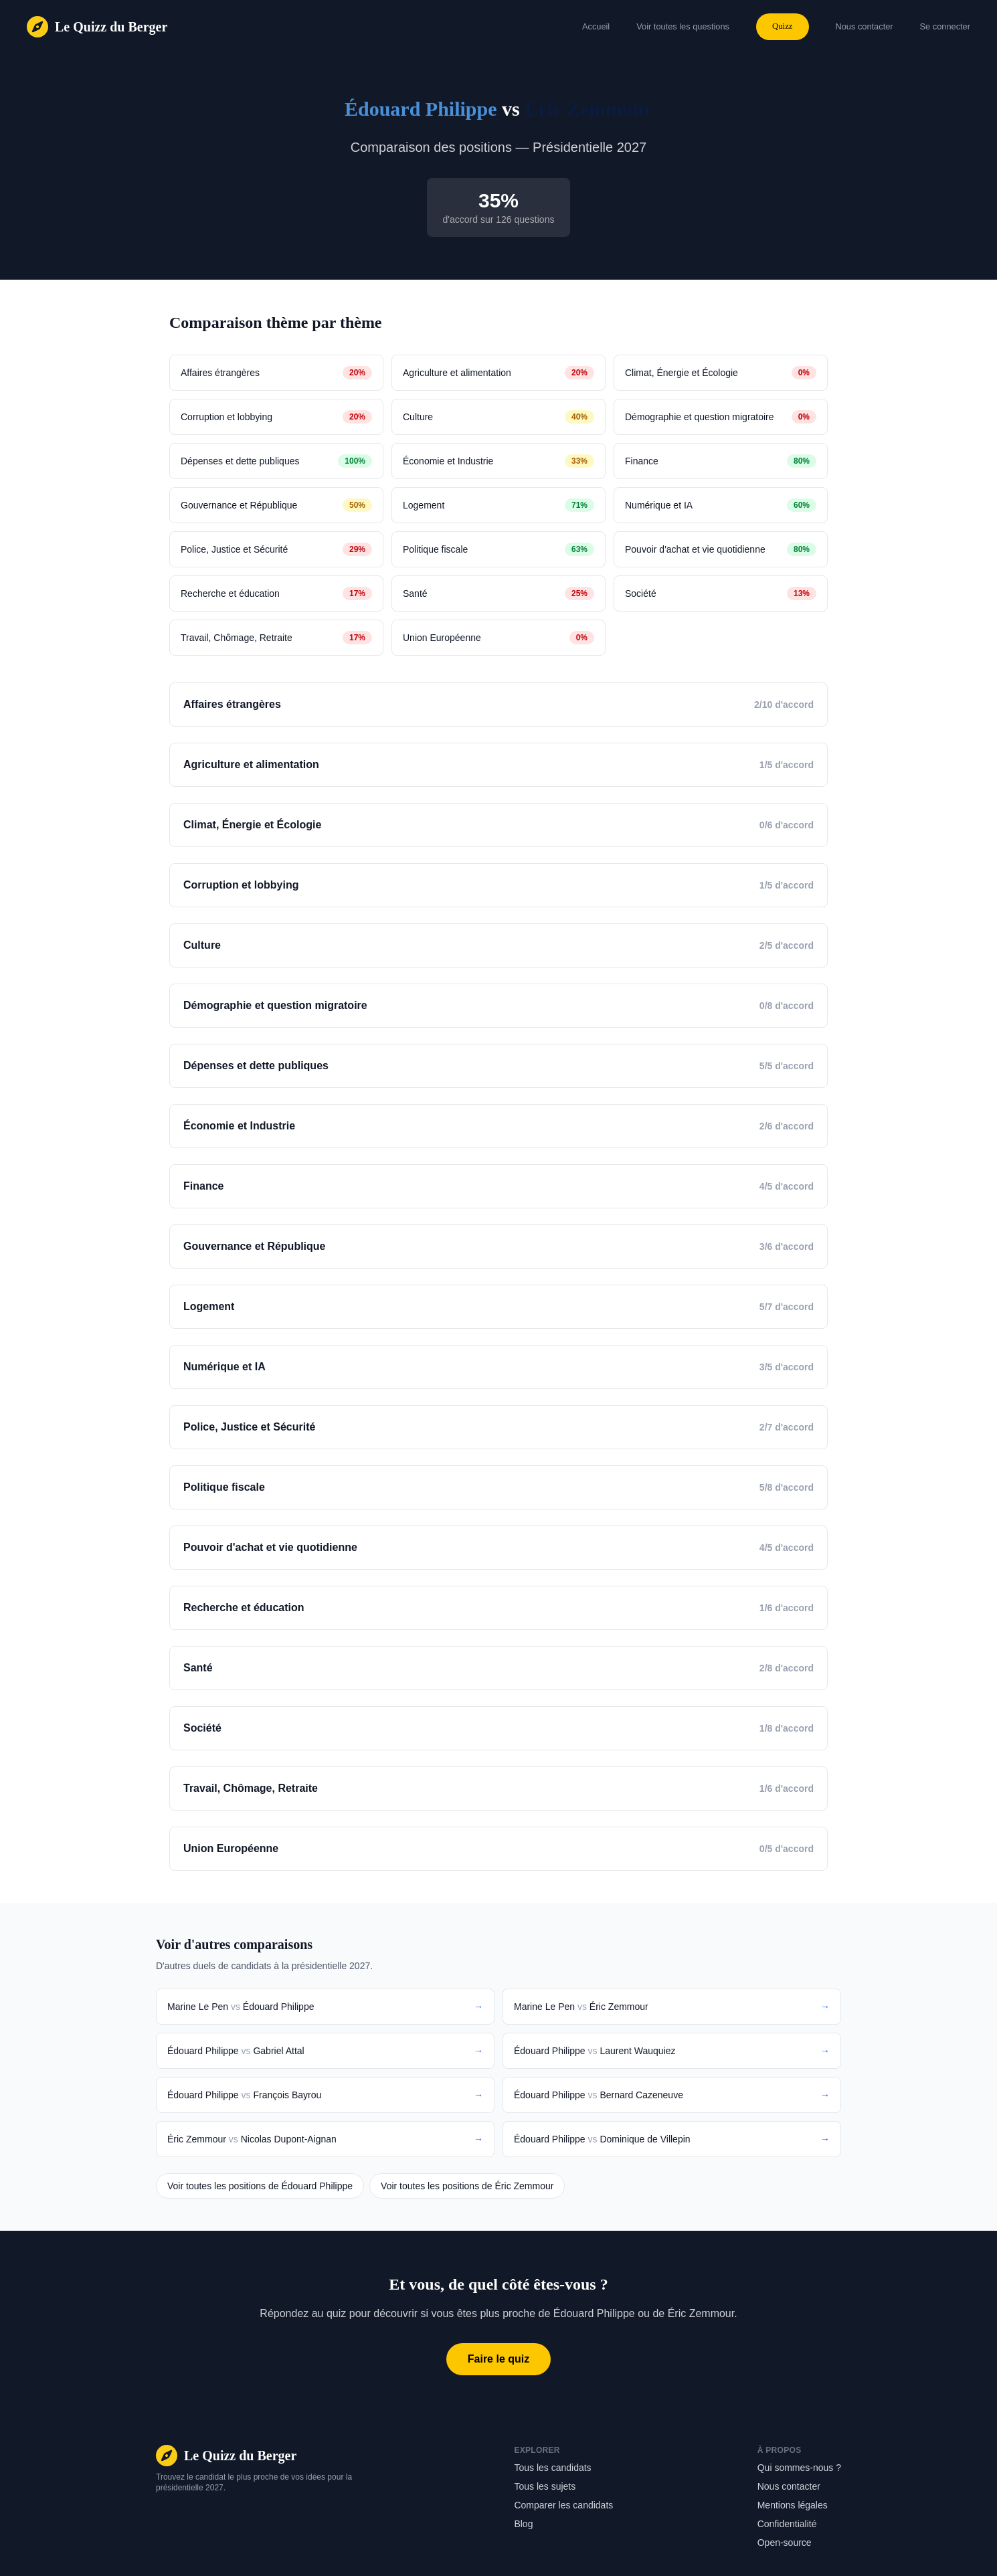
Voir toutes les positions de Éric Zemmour (467, 2186)
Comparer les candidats (563, 2505)
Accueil (596, 26)
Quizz (782, 26)
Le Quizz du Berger (111, 26)
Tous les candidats (552, 2467)
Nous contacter (788, 2486)
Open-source (784, 2542)
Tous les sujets (544, 2486)
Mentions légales (792, 2505)
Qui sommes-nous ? (799, 2467)
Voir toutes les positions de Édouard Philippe (260, 2186)
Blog (523, 2523)
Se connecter (945, 26)
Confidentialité (787, 2523)
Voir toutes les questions (682, 26)
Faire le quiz (498, 2359)
